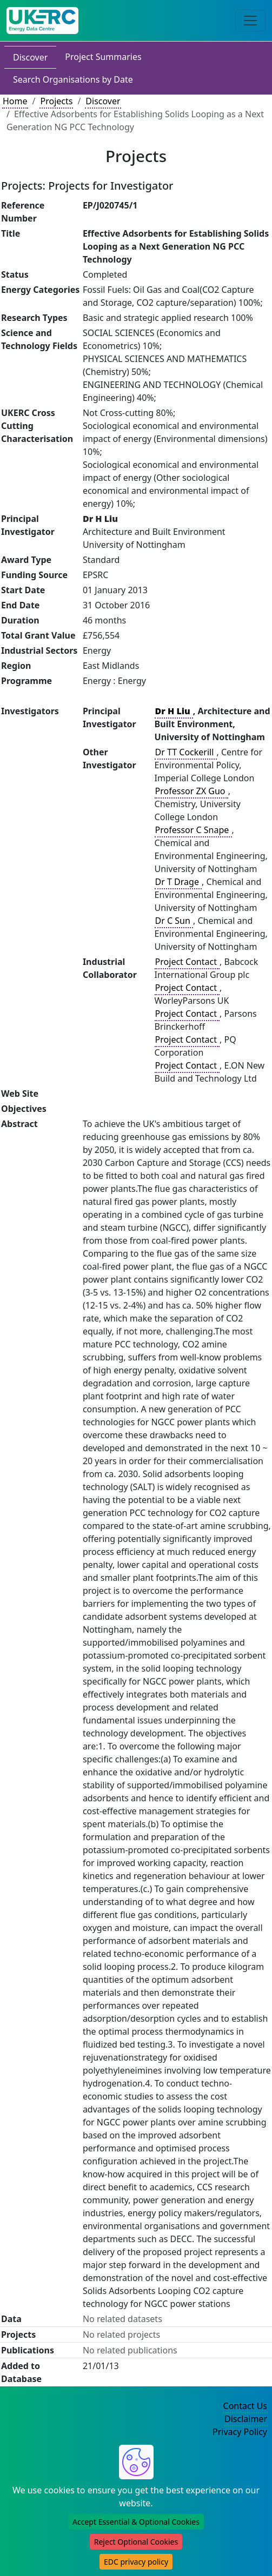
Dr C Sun (174, 921)
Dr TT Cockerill (185, 752)
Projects (56, 101)
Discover (30, 57)
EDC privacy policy (136, 2562)
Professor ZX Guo (191, 791)
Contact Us (245, 2406)
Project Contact (187, 962)
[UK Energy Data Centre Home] (42, 20)
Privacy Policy (240, 2432)
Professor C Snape (193, 830)
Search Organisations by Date (73, 79)
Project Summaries (103, 57)
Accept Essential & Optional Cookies (136, 2522)
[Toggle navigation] (250, 20)
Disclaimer (245, 2419)
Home (15, 101)
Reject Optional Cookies (136, 2542)
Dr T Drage (178, 882)
